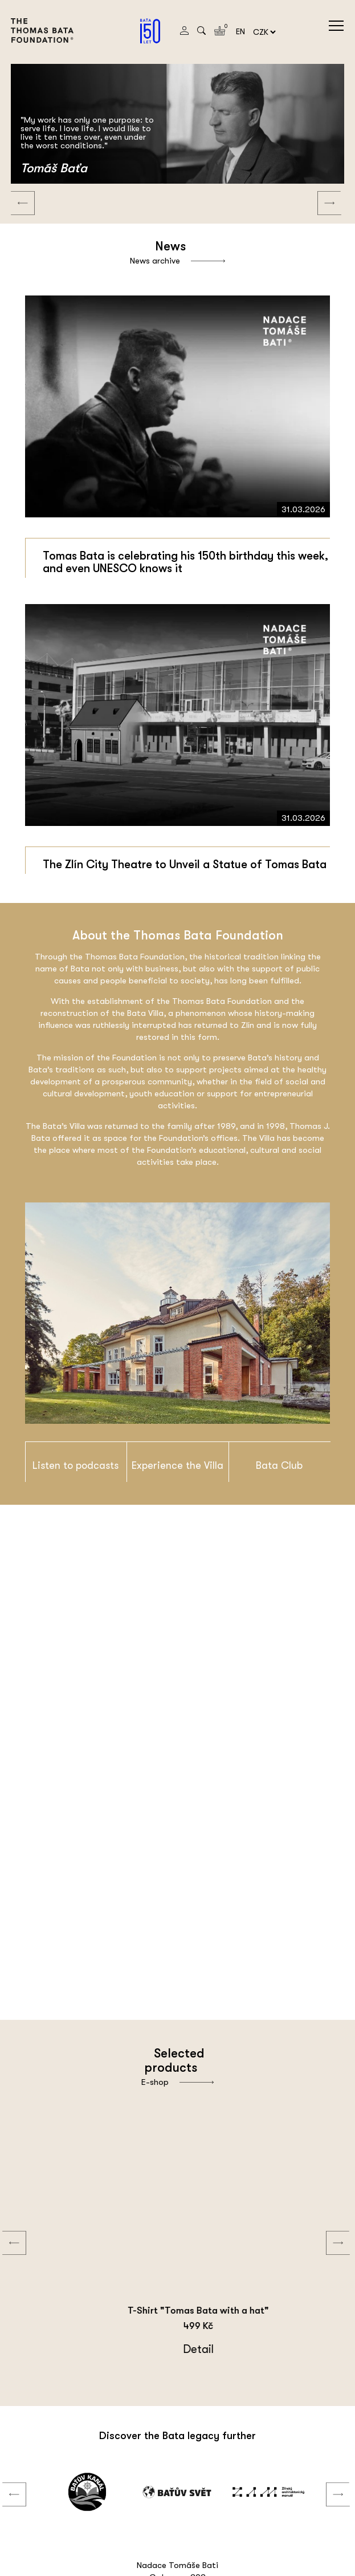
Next (320, 191)
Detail (151, 2349)
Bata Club (279, 1465)
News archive (177, 261)
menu (336, 26)
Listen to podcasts (75, 1465)
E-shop (177, 2082)
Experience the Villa (177, 1465)
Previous (14, 191)
